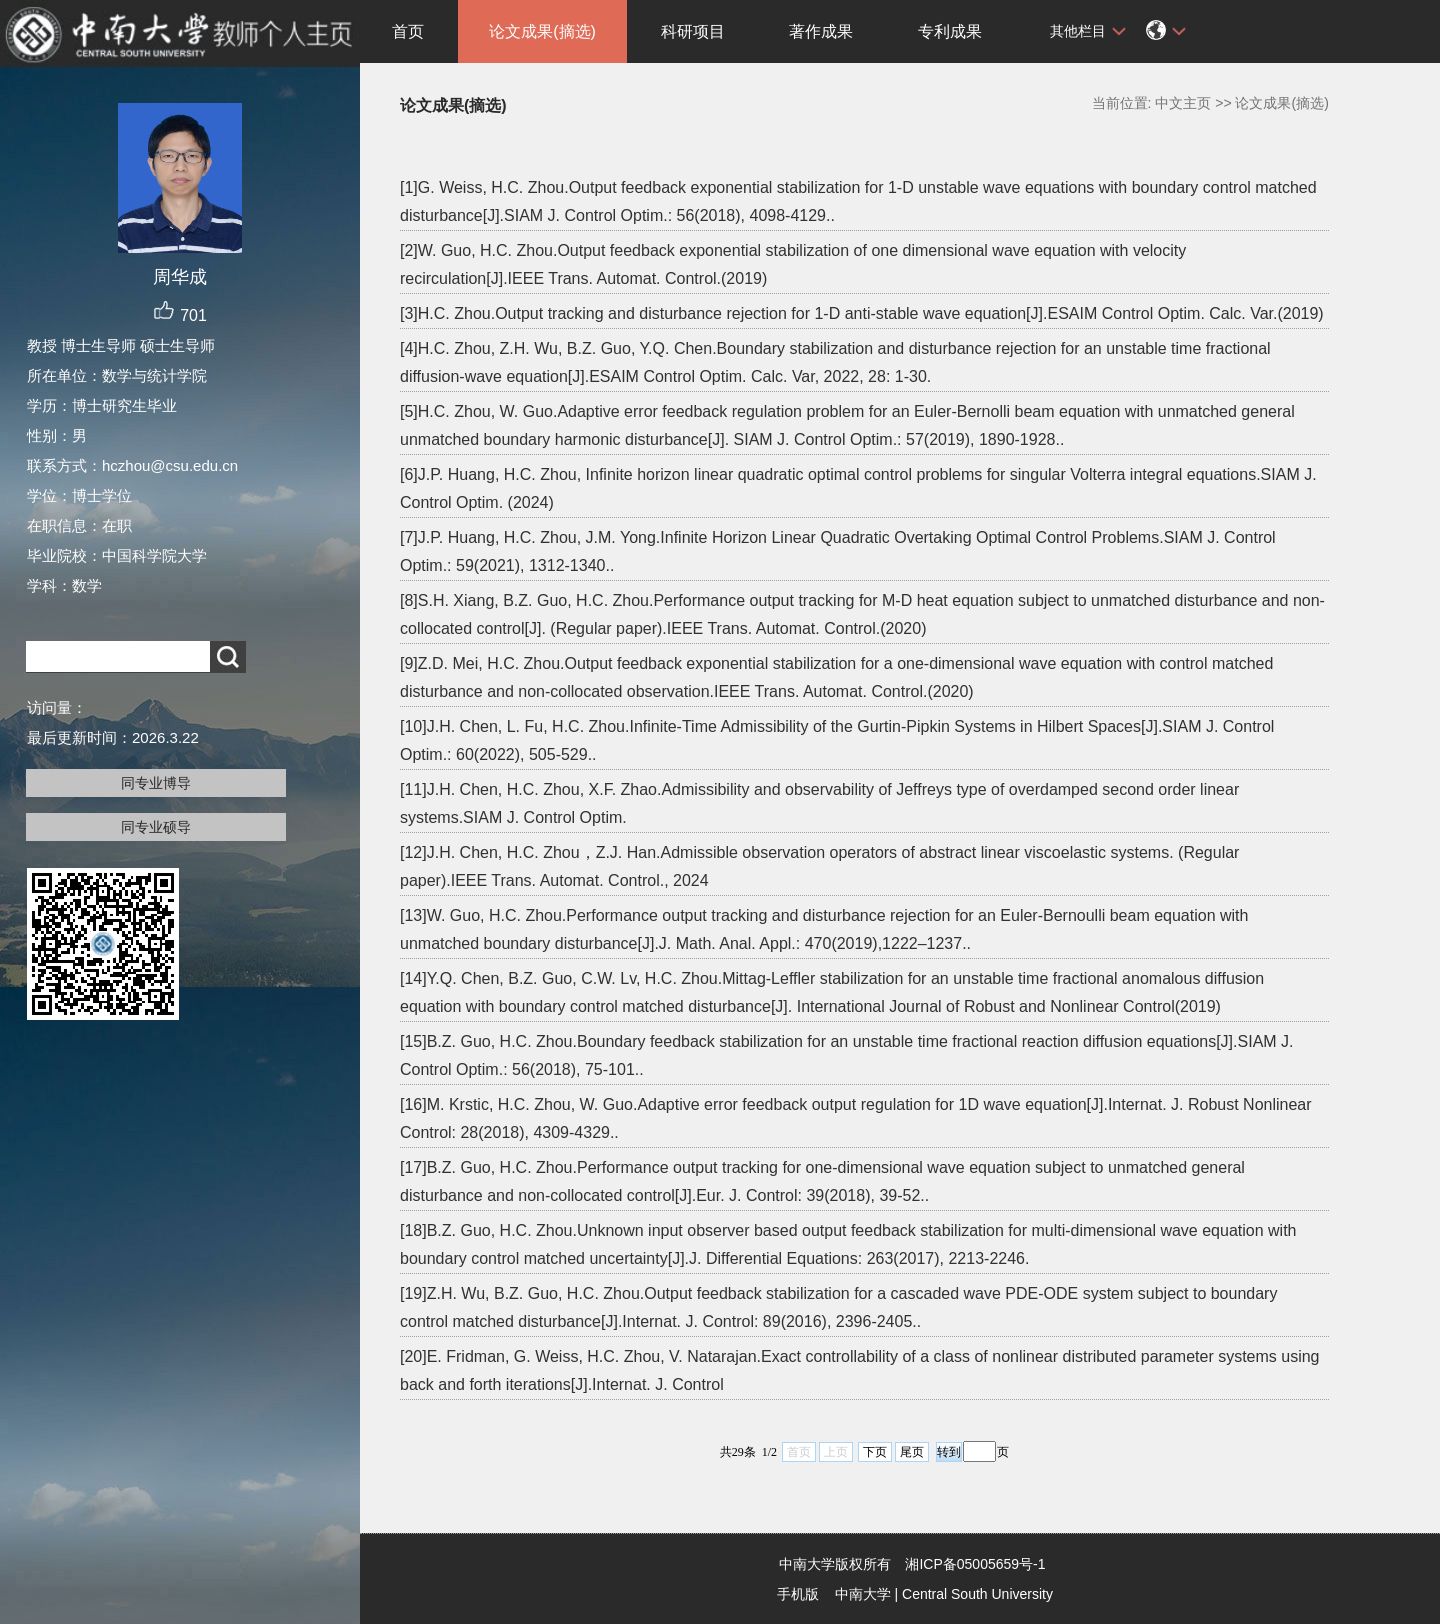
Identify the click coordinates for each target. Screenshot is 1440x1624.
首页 (408, 31)
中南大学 (863, 1594)
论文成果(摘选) (542, 31)
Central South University (977, 1594)
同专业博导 (156, 783)
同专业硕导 (156, 827)
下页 (875, 1452)
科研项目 (693, 31)
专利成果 (950, 31)
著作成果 (821, 31)
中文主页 (1183, 103)
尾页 (912, 1452)
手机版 (798, 1594)
